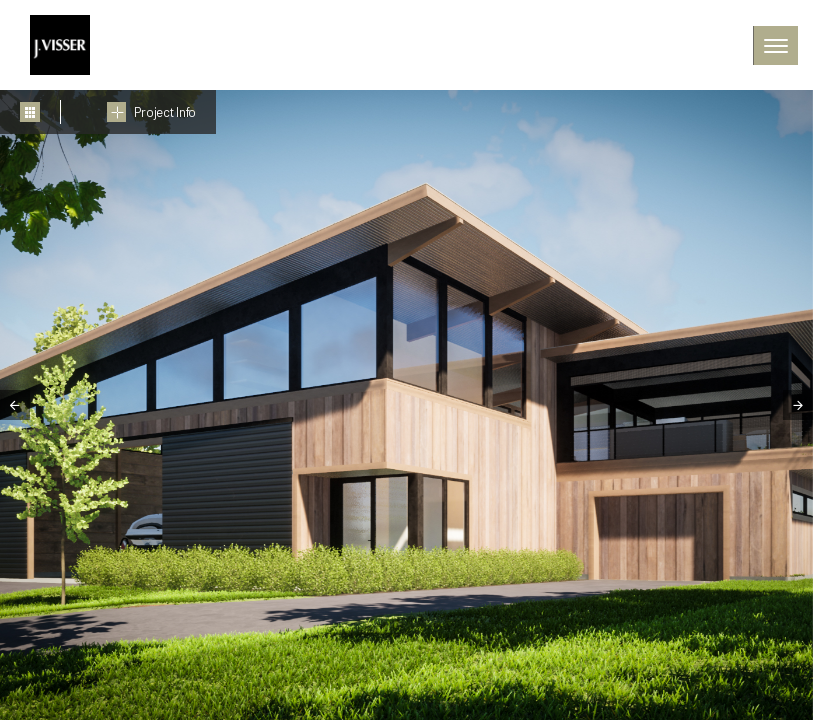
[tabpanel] (406, 405)
